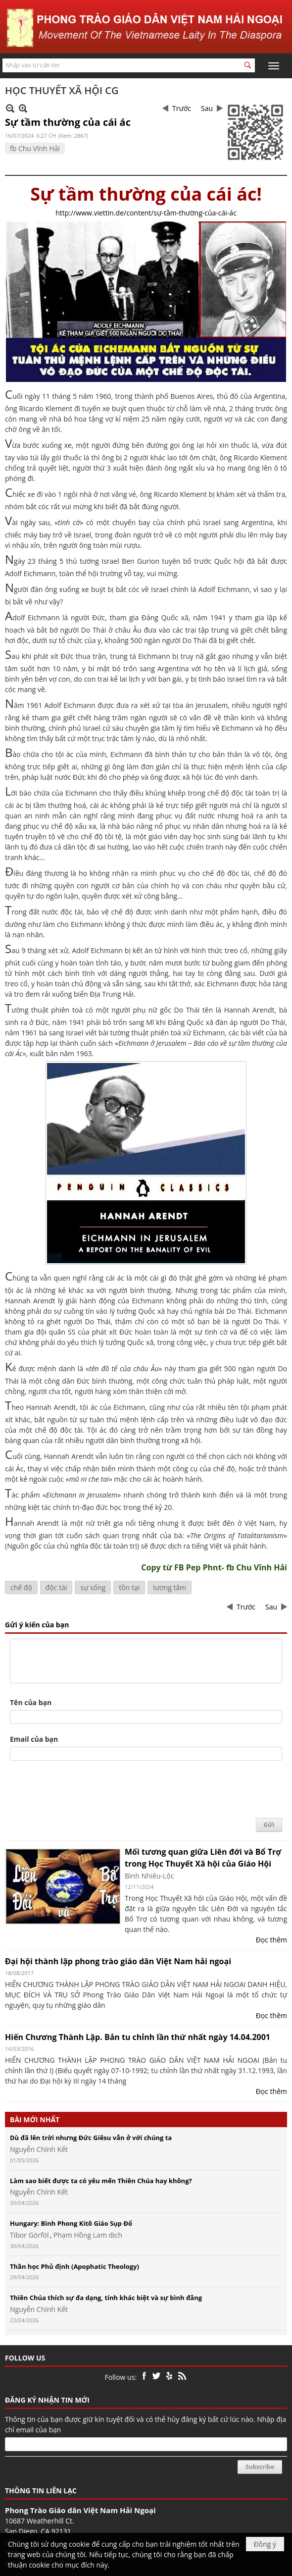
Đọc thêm (271, 1939)
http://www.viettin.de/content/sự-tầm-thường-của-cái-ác (146, 212)
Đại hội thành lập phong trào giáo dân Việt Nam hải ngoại (118, 1961)
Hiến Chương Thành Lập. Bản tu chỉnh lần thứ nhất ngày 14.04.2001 (137, 2037)
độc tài (56, 1587)
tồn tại (129, 1587)
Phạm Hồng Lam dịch (87, 2235)
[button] (274, 65)
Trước (181, 108)
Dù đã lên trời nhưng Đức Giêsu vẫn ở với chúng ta (91, 2137)
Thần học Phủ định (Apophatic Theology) (74, 2266)
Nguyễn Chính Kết (39, 2149)
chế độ (21, 1587)
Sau (207, 108)
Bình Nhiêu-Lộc (149, 1875)
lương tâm (169, 1587)
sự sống (92, 1587)
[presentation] (85, 1790)
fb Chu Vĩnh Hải (35, 148)
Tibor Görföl (29, 2235)
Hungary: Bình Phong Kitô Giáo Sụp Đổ (71, 2223)
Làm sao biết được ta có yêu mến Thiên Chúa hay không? (101, 2180)
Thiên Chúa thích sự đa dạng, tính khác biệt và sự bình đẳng (106, 2297)
